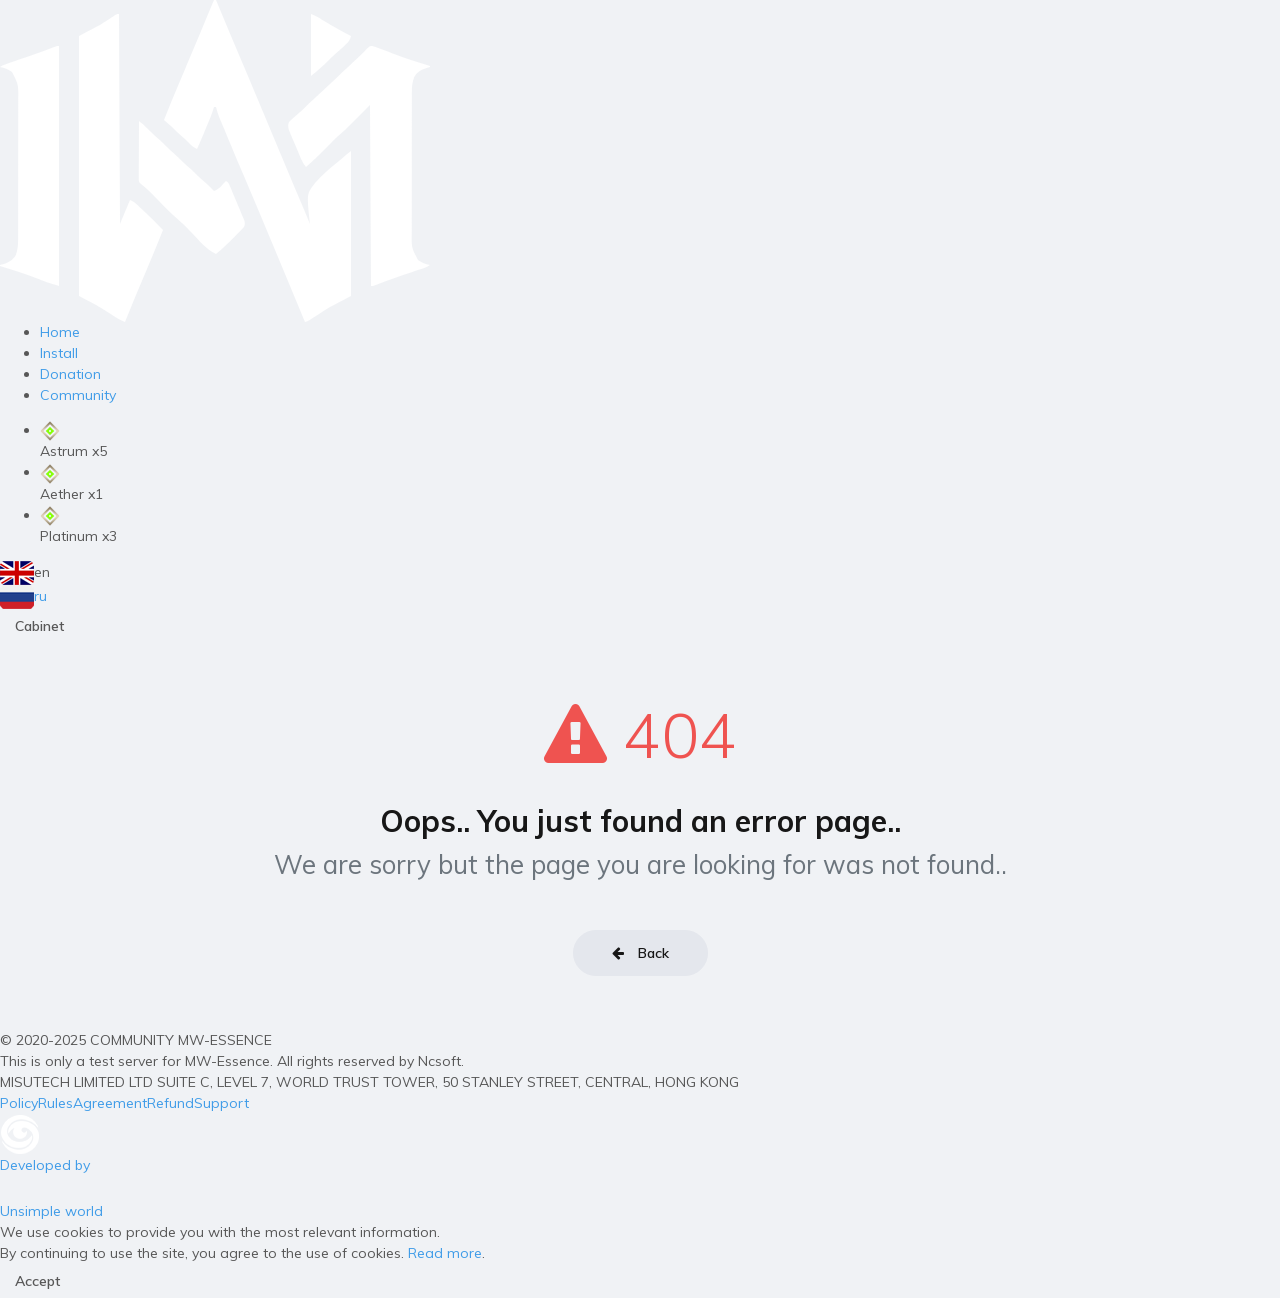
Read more (445, 1253)
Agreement (110, 1103)
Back (640, 953)
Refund (170, 1103)
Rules (55, 1103)
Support (221, 1103)
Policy (19, 1103)
